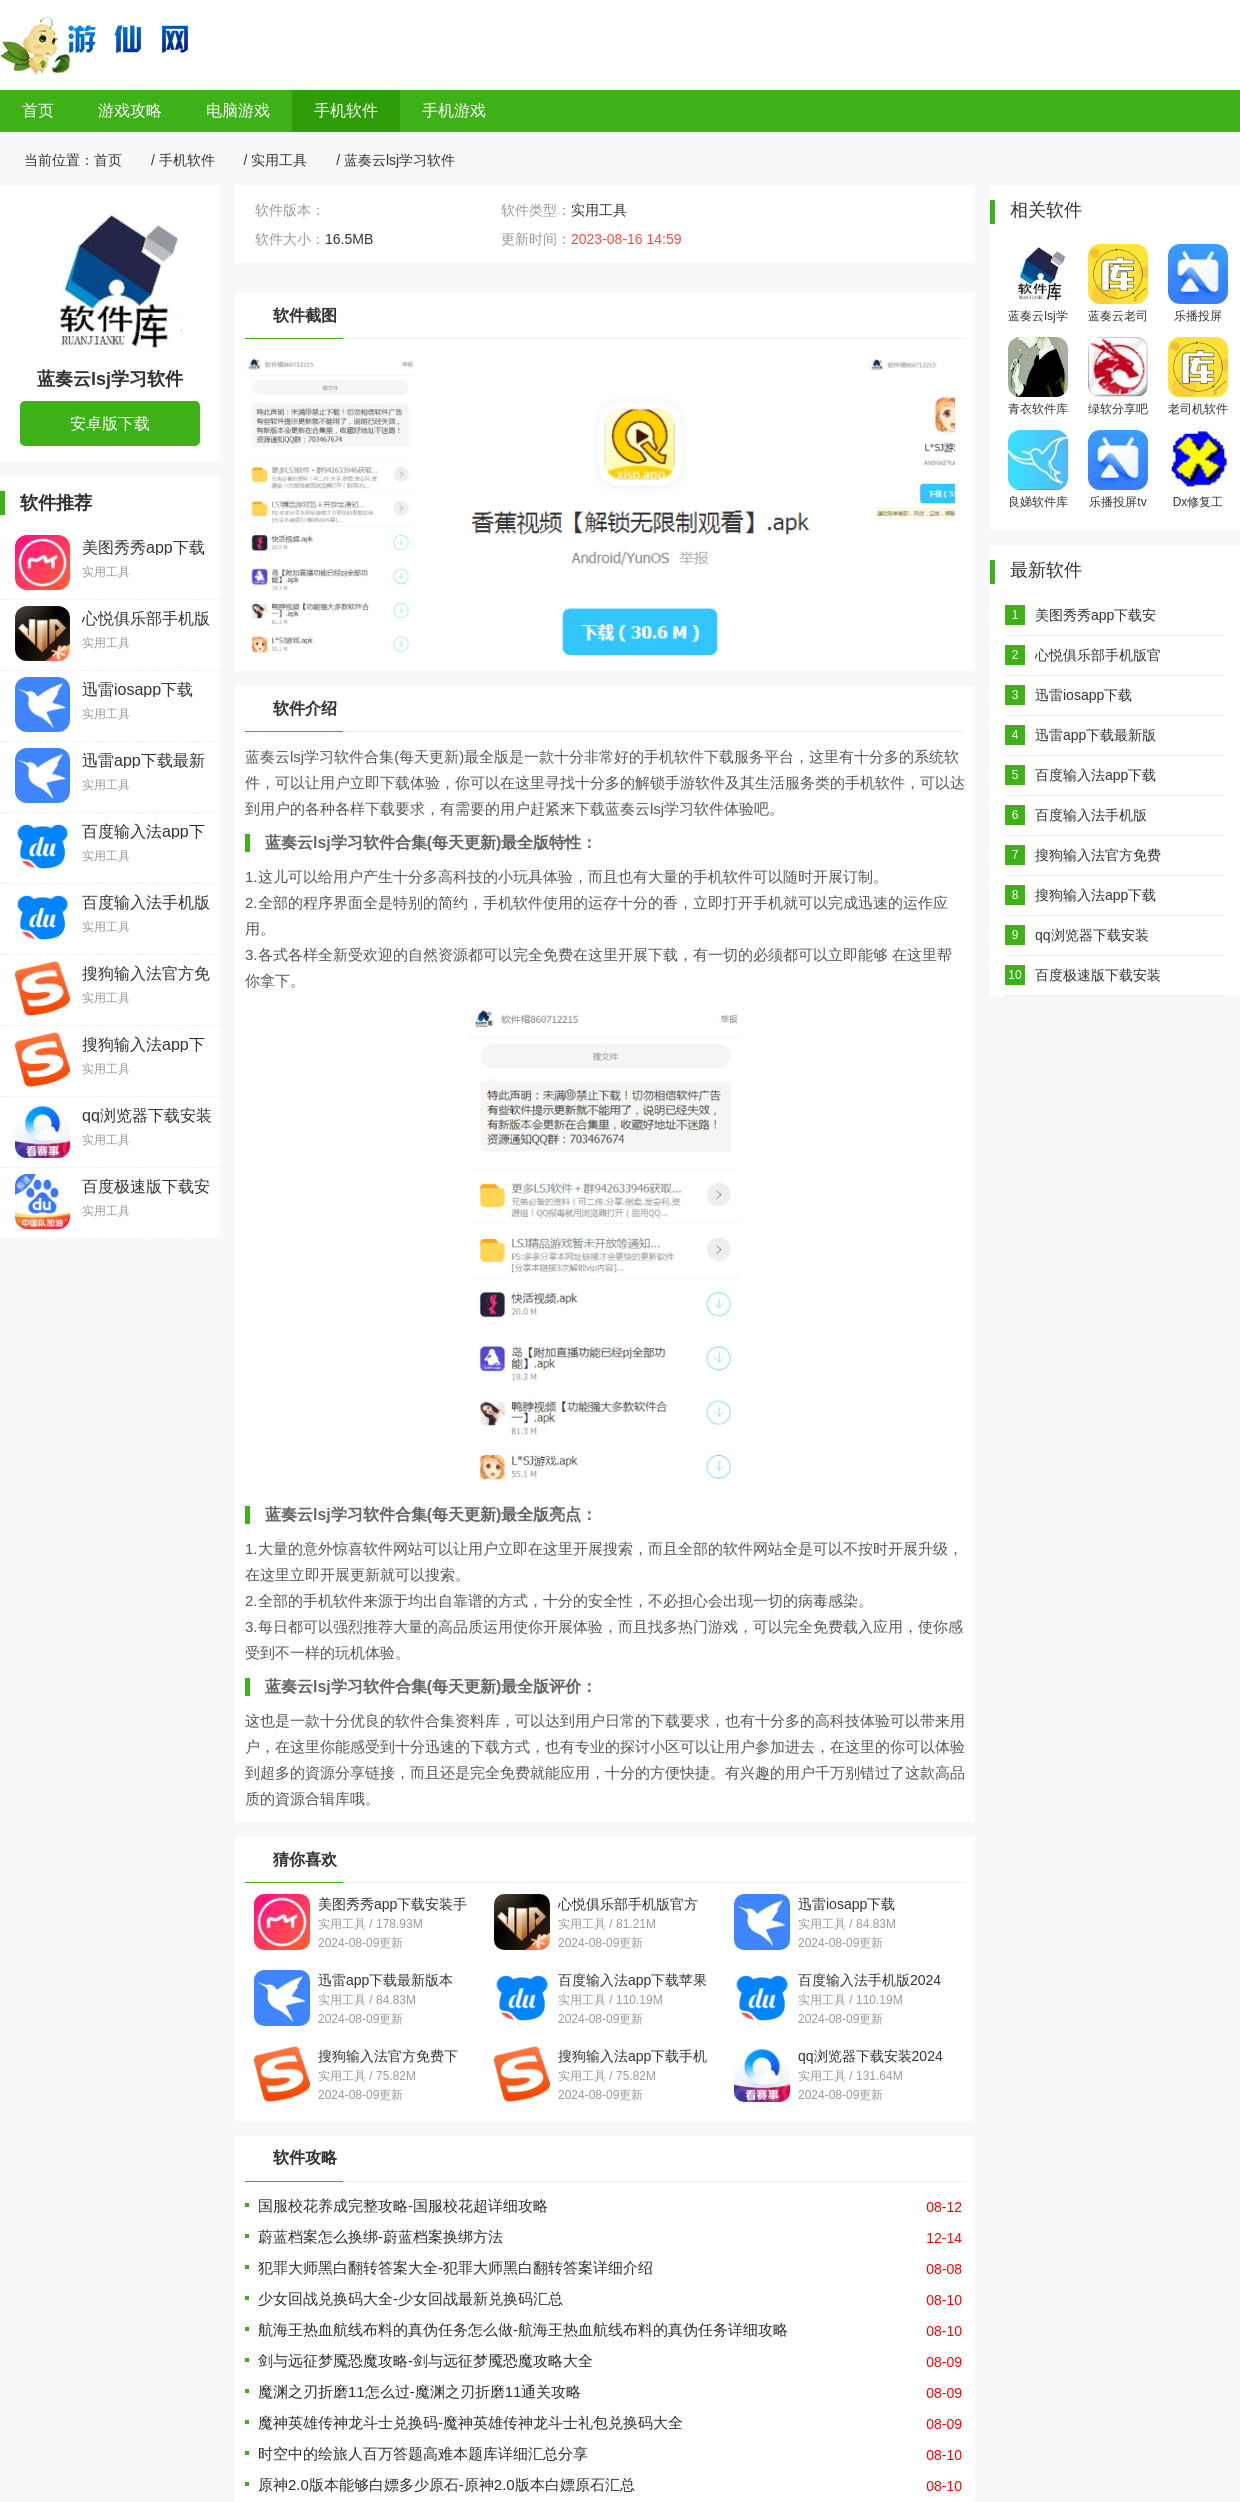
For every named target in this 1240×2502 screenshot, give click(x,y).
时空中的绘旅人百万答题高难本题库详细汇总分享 (423, 2453)
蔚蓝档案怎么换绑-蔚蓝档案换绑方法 (380, 2236)
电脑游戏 (238, 110)
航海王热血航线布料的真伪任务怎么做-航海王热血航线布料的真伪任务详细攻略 (523, 2329)
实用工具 (279, 160)
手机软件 (346, 110)
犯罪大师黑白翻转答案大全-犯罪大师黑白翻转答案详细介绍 (455, 2267)
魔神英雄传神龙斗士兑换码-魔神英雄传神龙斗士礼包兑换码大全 (470, 2422)
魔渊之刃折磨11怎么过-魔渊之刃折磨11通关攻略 (419, 2391)
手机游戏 (454, 110)
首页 (38, 110)
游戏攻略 (130, 110)
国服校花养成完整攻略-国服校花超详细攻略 (403, 2205)
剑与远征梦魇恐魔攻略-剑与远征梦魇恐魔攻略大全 (425, 2360)
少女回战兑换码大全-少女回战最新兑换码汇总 (410, 2298)
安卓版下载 (110, 423)
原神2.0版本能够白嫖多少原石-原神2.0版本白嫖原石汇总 (446, 2484)
